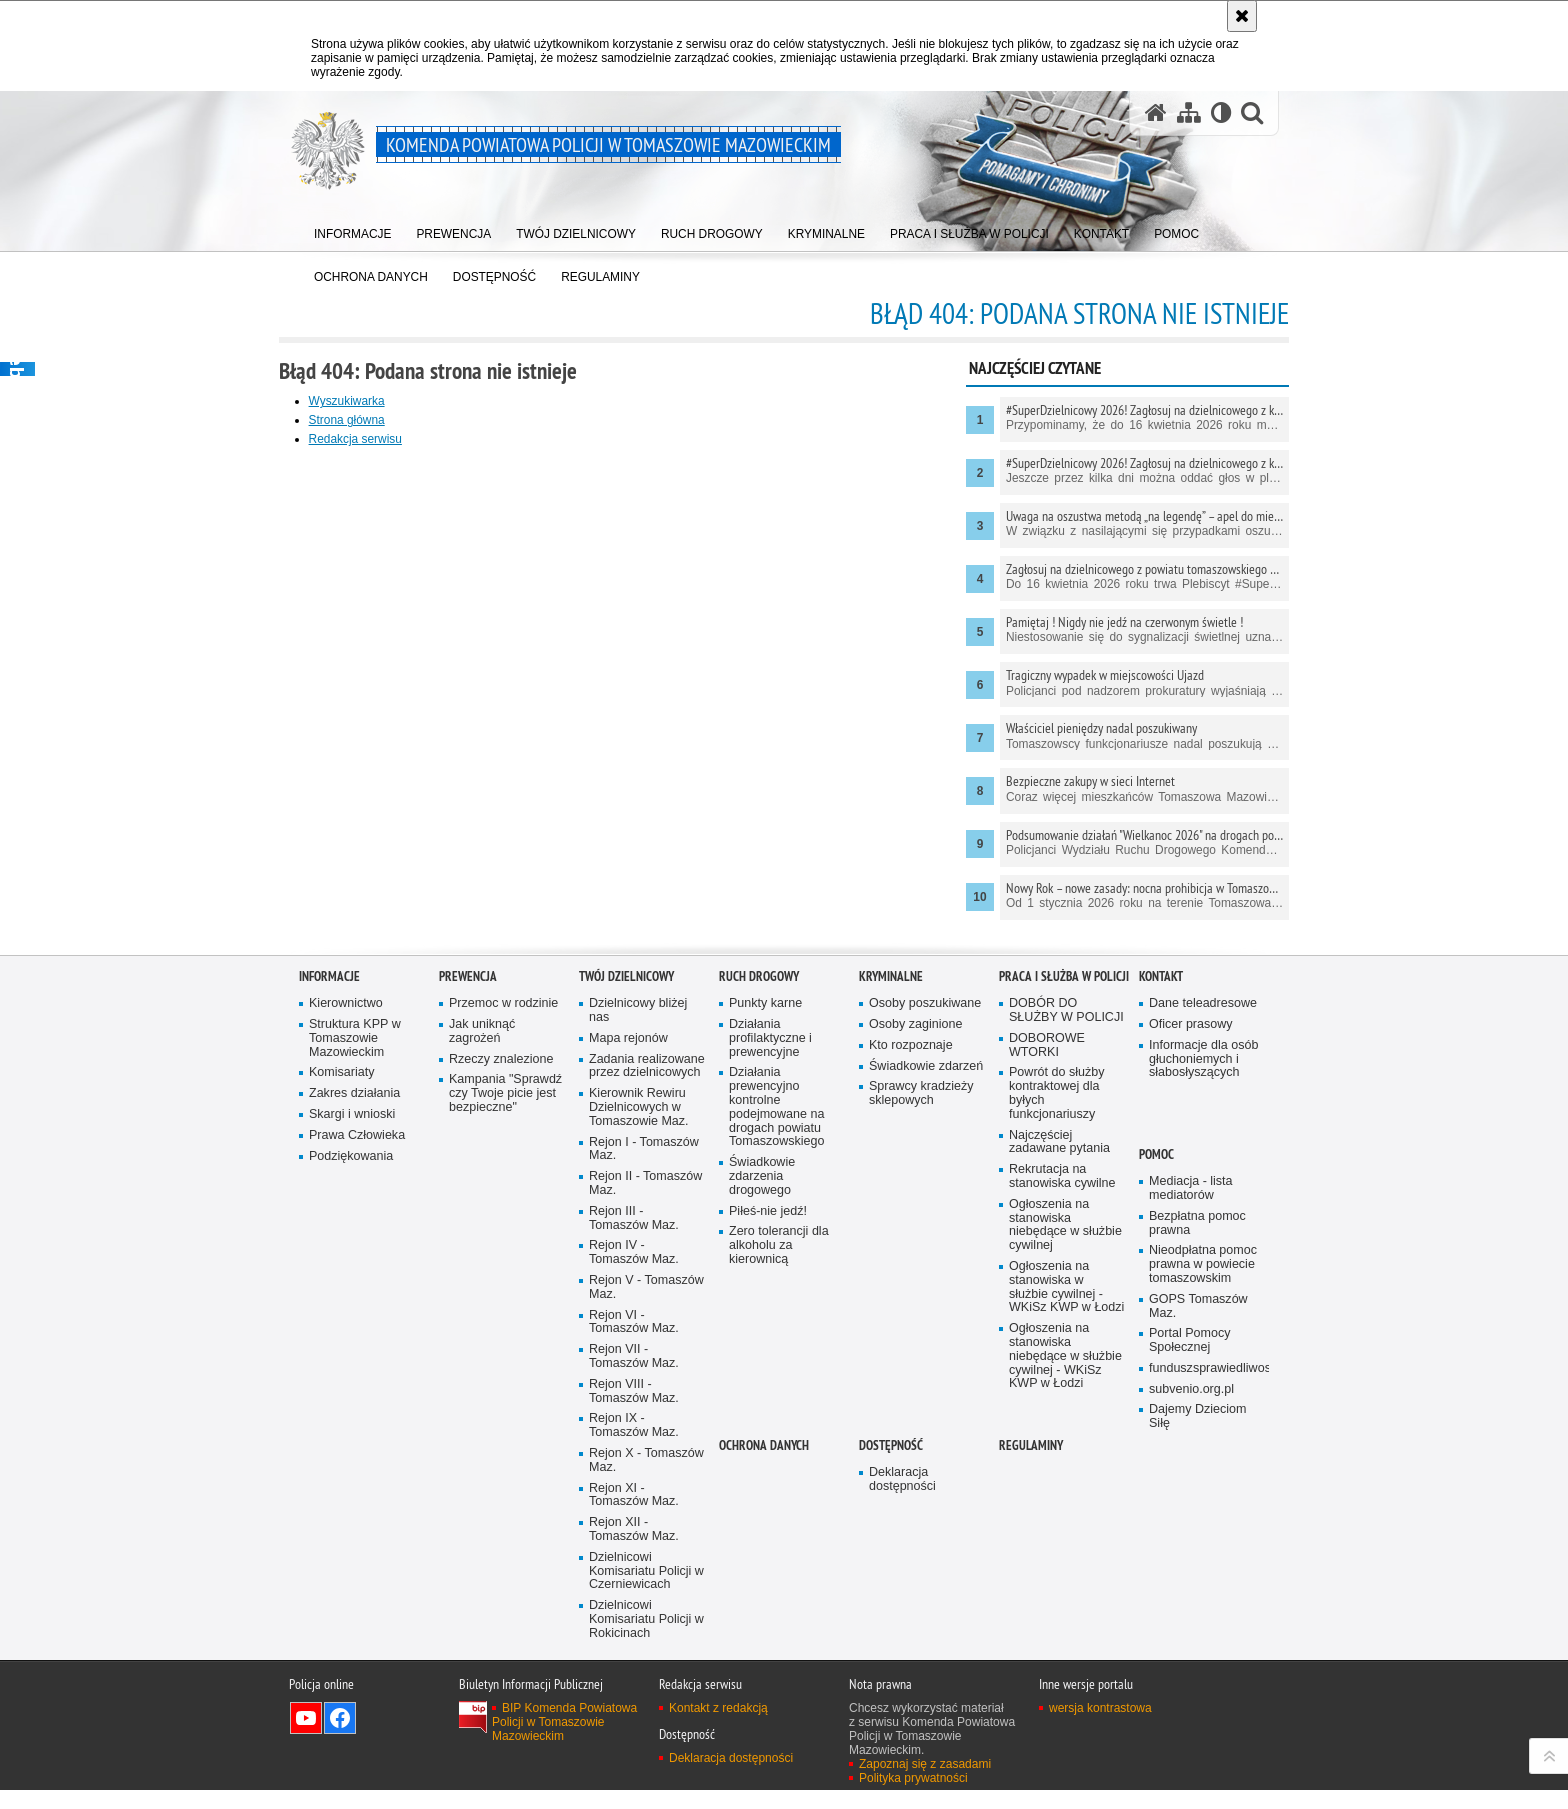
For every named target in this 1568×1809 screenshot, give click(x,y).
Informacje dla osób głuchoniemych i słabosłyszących (1204, 1362)
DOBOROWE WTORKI (1047, 1348)
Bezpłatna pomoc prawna (1198, 1526)
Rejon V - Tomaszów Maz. (647, 1606)
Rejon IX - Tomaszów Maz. (634, 1745)
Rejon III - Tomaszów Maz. (634, 1536)
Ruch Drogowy (759, 1280)
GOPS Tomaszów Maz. (1198, 1610)
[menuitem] (353, 230)
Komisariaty (342, 1376)
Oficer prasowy (1191, 1327)
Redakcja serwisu (376, 439)
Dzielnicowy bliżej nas (638, 1314)
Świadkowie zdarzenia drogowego (762, 1480)
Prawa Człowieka (357, 1439)
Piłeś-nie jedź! (768, 1515)
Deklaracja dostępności (902, 1784)
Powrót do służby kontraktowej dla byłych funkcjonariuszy (1057, 1397)
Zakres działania (355, 1397)
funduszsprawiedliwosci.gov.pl (1207, 1672)
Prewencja (468, 1280)
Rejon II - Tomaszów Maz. (646, 1501)
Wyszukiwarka (367, 401)
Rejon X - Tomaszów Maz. (647, 1780)
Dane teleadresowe (1203, 1307)
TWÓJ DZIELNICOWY (626, 1280)
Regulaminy (1031, 1750)
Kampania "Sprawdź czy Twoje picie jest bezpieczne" (506, 1397)
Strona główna (367, 420)
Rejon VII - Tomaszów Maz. (634, 1675)
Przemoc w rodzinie (504, 1307)
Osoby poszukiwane (925, 1307)
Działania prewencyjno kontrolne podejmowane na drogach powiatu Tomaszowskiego (777, 1411)
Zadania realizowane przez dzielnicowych (640, 1376)
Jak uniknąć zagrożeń (482, 1334)
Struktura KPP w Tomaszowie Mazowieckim (355, 1341)
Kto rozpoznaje (911, 1348)
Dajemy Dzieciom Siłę (1198, 1721)
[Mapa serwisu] (1188, 113)
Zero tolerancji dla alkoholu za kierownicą (779, 1550)
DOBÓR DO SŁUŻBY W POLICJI (1067, 1314)
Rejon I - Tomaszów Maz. (644, 1467)
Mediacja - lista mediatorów (1191, 1492)
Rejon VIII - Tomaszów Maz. (634, 1710)
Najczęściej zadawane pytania (1060, 1446)
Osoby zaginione (916, 1327)
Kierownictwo (346, 1307)
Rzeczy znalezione (501, 1362)
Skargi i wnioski (352, 1418)
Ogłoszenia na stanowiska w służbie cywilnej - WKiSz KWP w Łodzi (1056, 1599)
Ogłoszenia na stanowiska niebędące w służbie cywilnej (1066, 1529)
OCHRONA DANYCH (764, 1750)
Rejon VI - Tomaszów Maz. (634, 1640)
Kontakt (1161, 1280)
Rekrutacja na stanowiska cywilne (1062, 1480)
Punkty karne (766, 1307)
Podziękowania (351, 1460)
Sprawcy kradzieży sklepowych (921, 1397)
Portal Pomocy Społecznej (1190, 1645)
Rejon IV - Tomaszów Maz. (634, 1571)
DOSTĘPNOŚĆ (891, 1750)
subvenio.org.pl (1192, 1693)
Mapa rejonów (628, 1341)
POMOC (1156, 1458)
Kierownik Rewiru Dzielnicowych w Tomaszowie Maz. (639, 1425)
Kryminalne (891, 1280)
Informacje (329, 1280)
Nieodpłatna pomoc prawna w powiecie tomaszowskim (1203, 1568)
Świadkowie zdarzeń (926, 1369)
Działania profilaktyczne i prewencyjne (771, 1341)
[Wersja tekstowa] (1220, 113)
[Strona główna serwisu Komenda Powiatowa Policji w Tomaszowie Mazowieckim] (1155, 113)
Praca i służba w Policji (1064, 1280)
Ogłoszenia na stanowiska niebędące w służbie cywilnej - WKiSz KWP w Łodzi (1066, 1675)
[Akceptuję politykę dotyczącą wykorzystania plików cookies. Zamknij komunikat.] (1242, 16)
